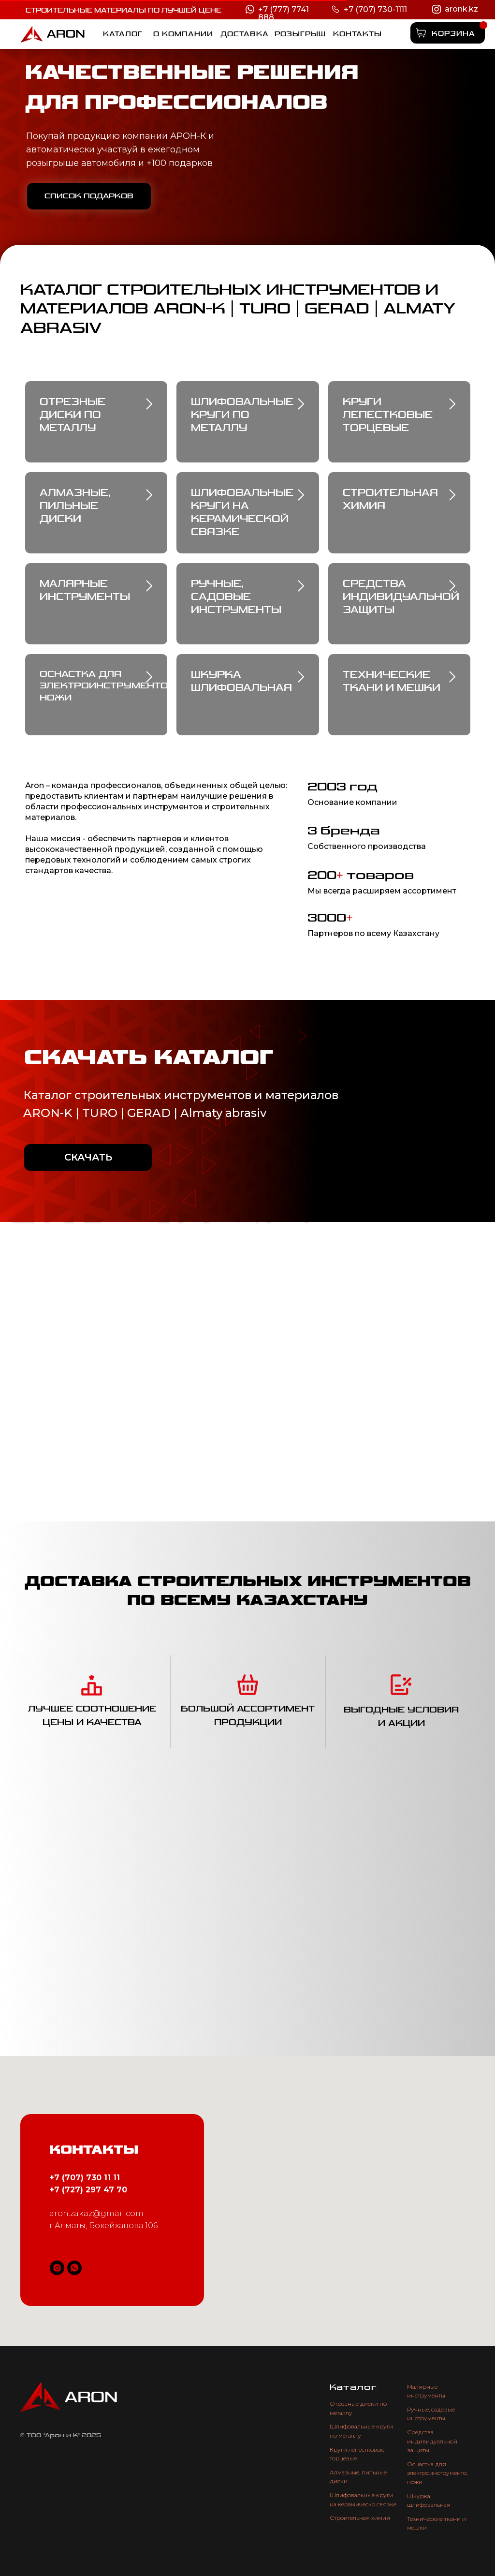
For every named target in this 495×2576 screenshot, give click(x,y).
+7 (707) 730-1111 (375, 9)
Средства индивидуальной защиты (432, 2441)
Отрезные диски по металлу (72, 415)
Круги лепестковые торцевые (388, 415)
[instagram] (57, 2268)
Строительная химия (360, 2517)
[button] (300, 34)
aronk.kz (461, 9)
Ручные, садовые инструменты (236, 597)
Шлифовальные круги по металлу (242, 415)
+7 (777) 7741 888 (283, 13)
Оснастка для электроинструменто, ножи (437, 2473)
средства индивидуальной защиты (401, 597)
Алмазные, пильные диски (75, 506)
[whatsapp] (74, 2268)
